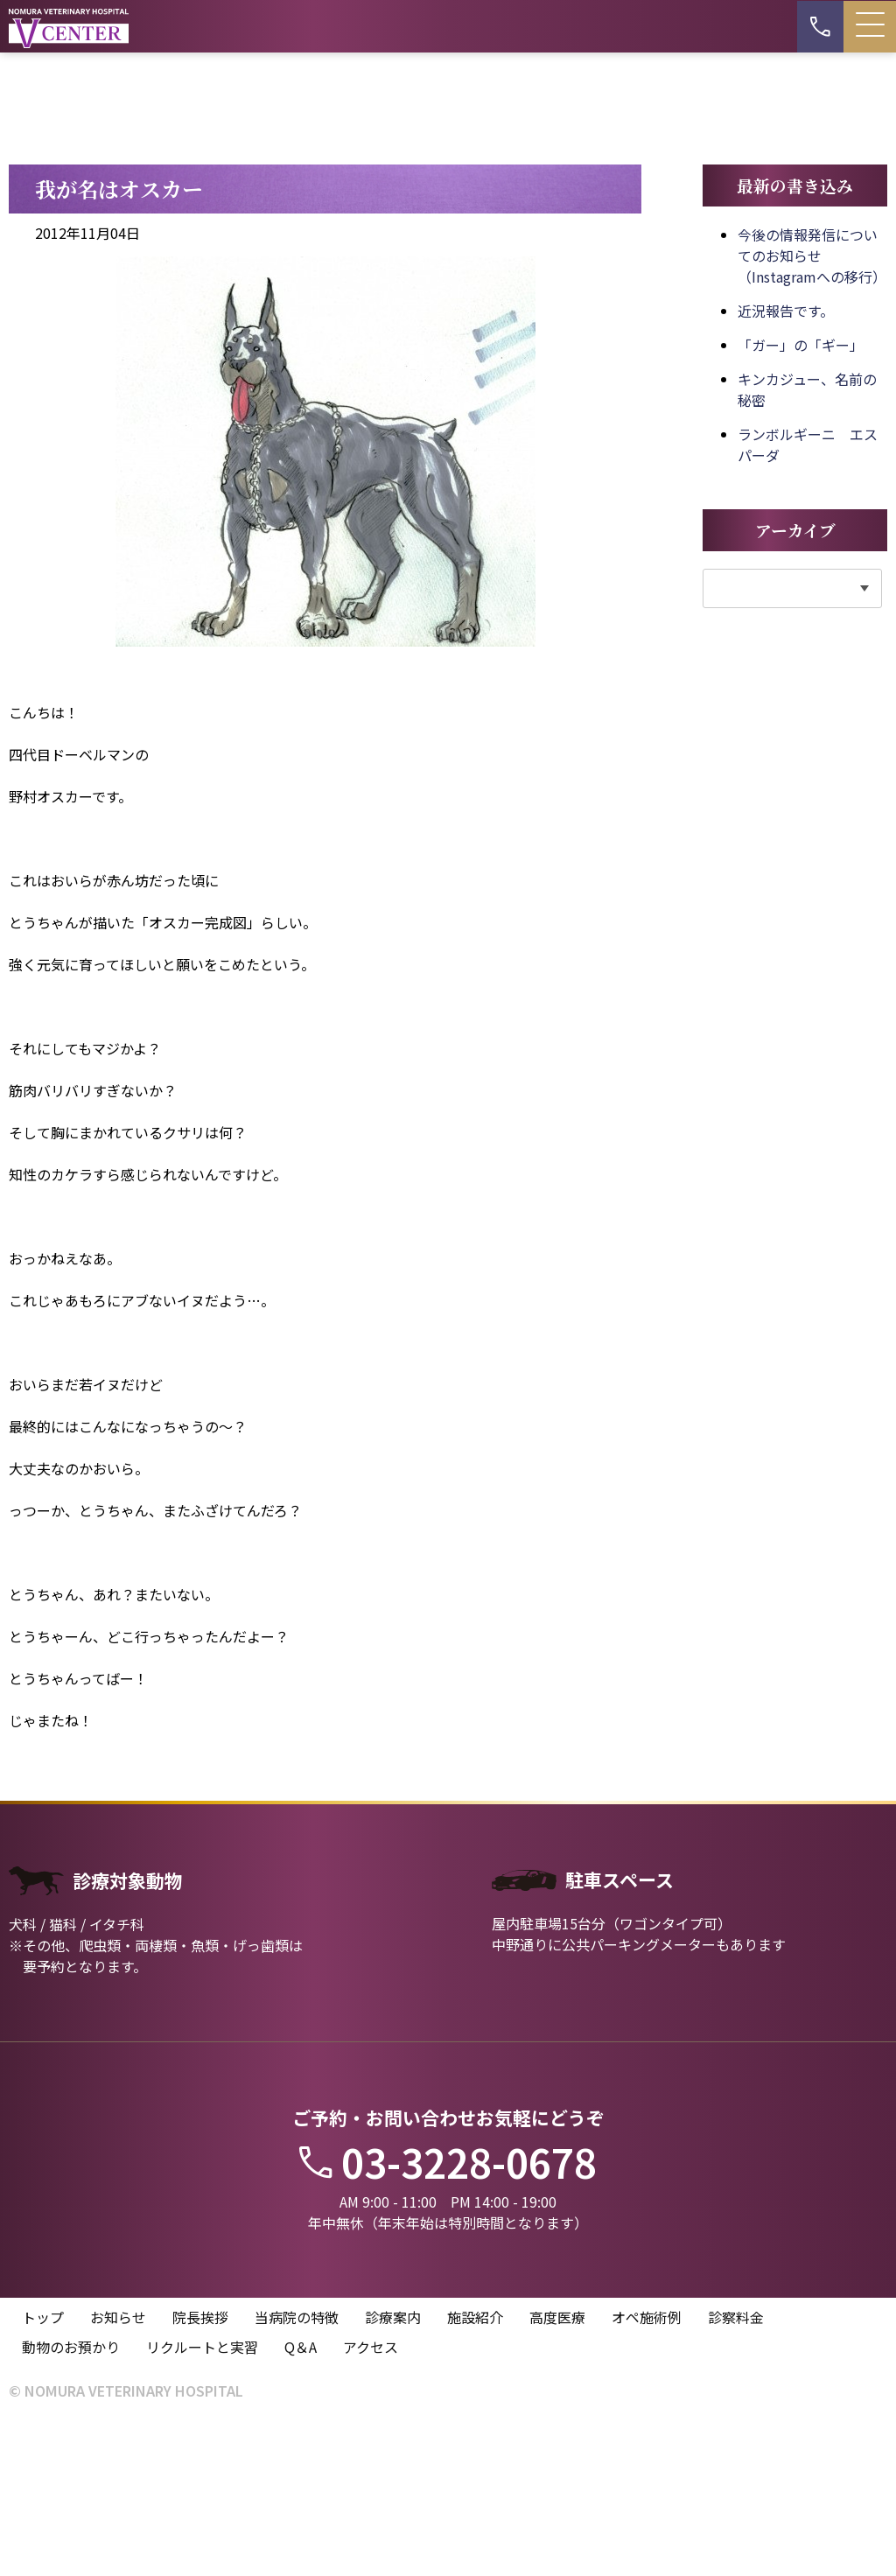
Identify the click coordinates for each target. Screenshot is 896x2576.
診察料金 (736, 2471)
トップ (43, 2471)
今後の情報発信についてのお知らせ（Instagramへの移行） (812, 406)
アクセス (370, 2500)
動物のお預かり (71, 2500)
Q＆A (300, 2500)
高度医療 (557, 2471)
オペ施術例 (647, 2471)
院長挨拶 (200, 2471)
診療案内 (393, 2471)
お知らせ (118, 2471)
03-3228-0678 (448, 2313)
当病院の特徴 (297, 2471)
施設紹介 (475, 2471)
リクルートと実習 (202, 2500)
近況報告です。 (786, 461)
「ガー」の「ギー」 (801, 495)
